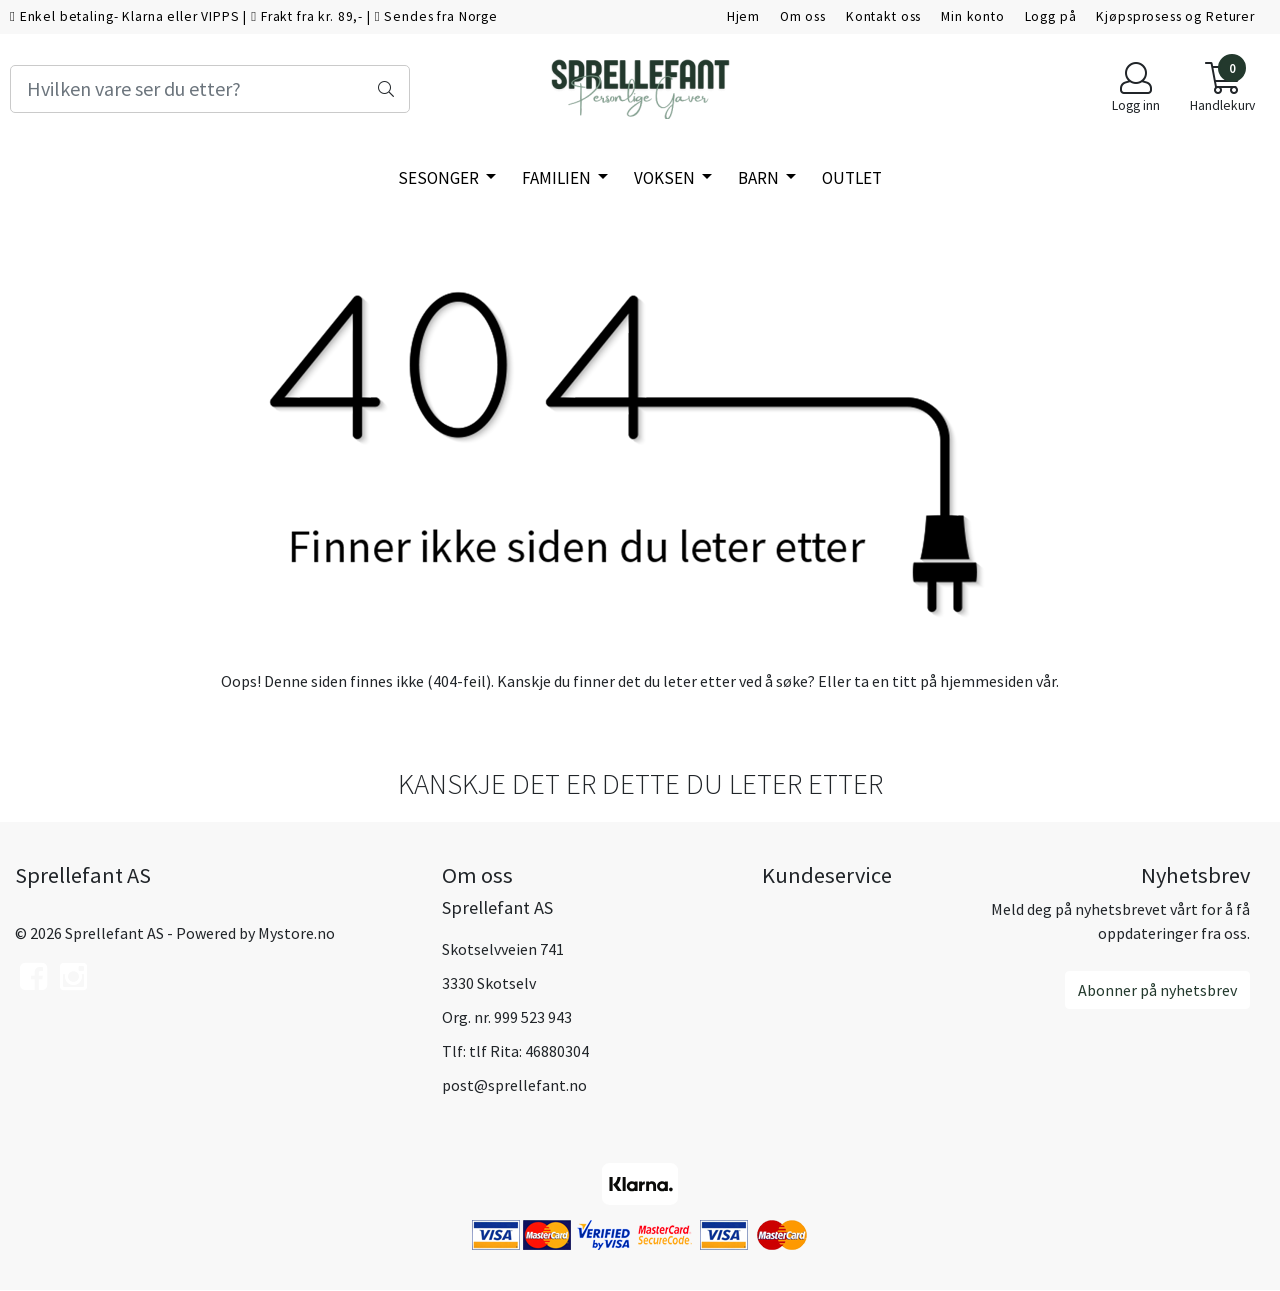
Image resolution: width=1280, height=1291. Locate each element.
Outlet (852, 178)
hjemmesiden (986, 681)
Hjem (743, 16)
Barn (760, 178)
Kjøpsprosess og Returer (1175, 16)
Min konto (973, 16)
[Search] (210, 89)
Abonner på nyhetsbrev (1157, 990)
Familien (558, 178)
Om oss (803, 16)
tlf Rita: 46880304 (529, 1051)
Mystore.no (296, 933)
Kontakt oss (883, 16)
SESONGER (440, 178)
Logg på (1051, 16)
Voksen (666, 178)
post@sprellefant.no (514, 1085)
